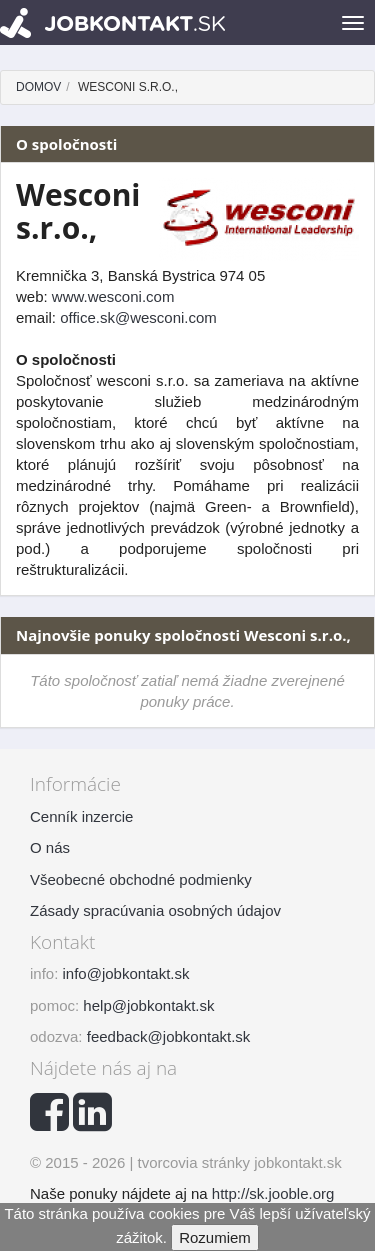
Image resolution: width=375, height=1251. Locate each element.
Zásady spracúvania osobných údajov (155, 910)
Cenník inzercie (81, 816)
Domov (38, 87)
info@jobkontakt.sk (126, 973)
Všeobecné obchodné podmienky (141, 879)
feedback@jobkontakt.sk (169, 1036)
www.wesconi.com (113, 296)
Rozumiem (215, 1237)
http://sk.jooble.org (273, 1193)
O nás (50, 847)
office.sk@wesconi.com (138, 317)
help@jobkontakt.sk (148, 1005)
